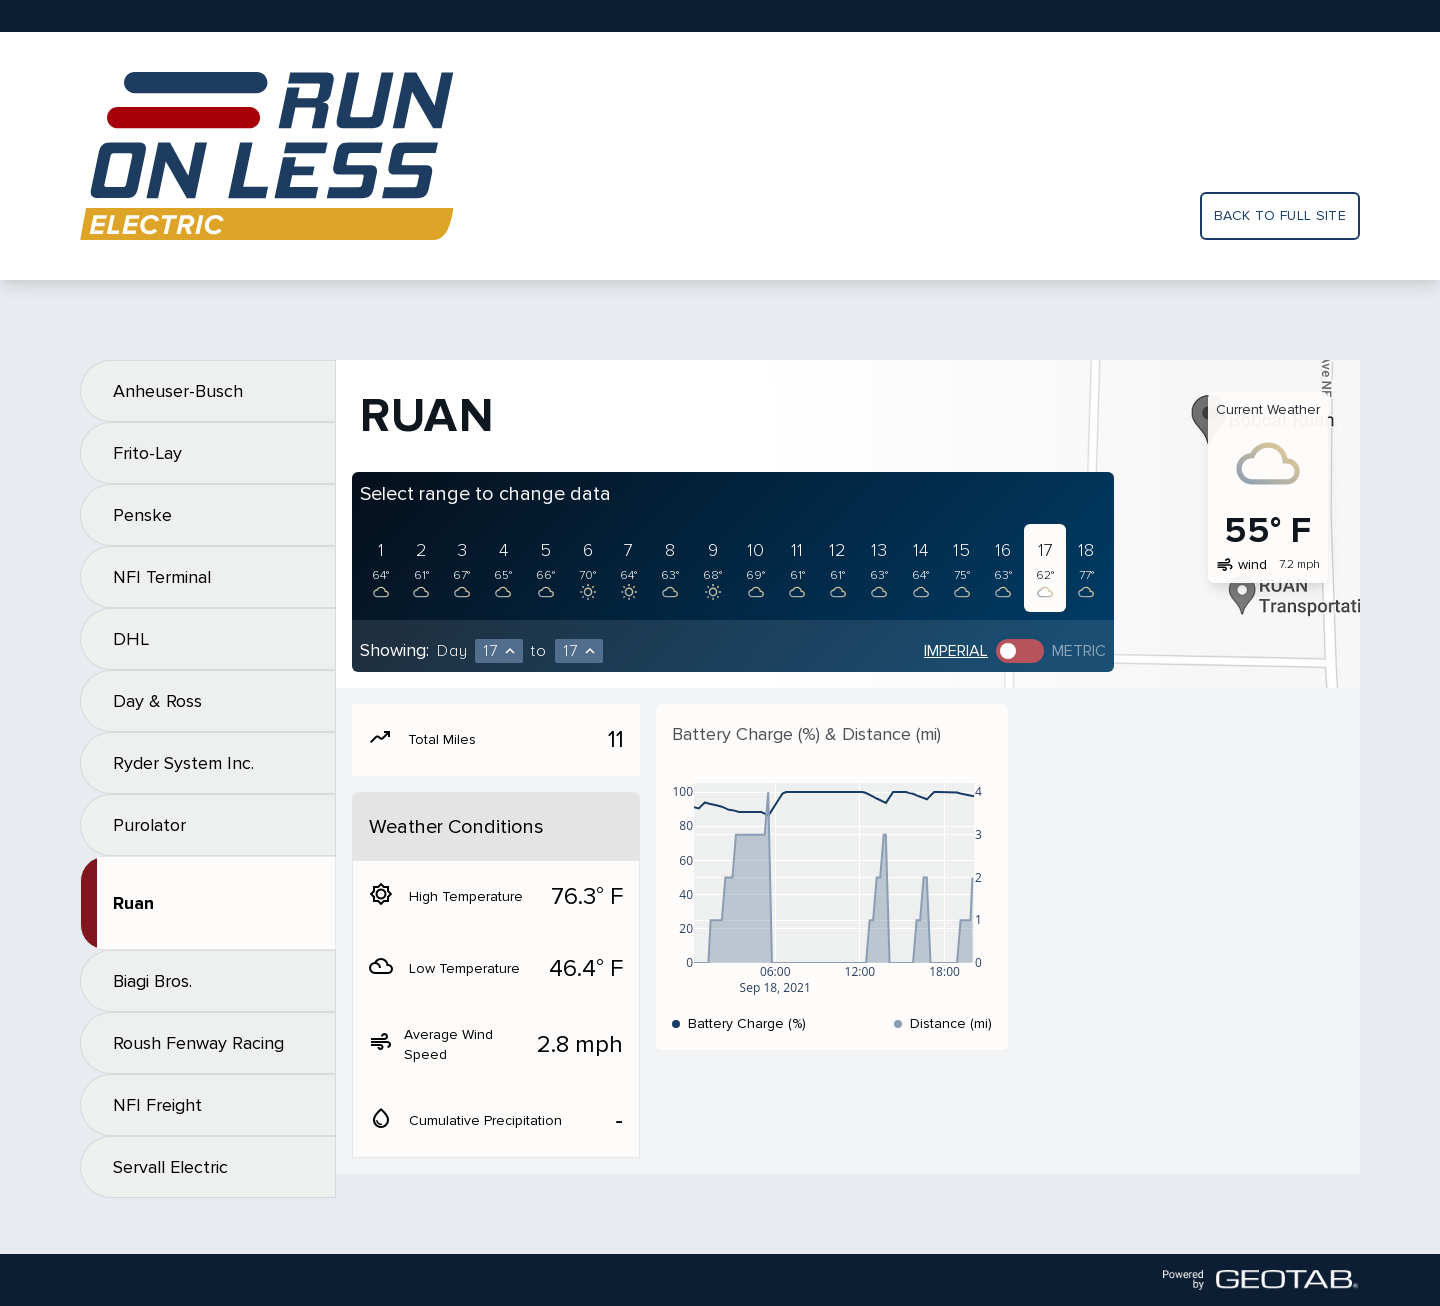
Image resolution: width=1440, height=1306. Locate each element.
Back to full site (1280, 215)
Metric (1079, 651)
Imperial (956, 651)
